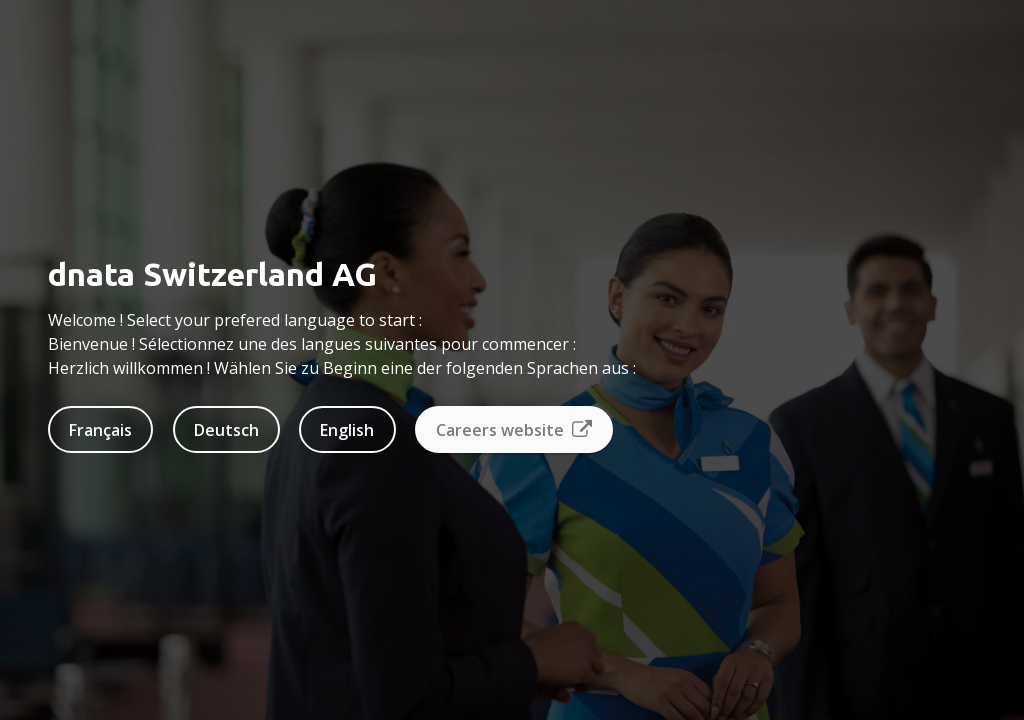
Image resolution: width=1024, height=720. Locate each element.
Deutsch (226, 430)
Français (100, 430)
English (347, 430)
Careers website (514, 430)
